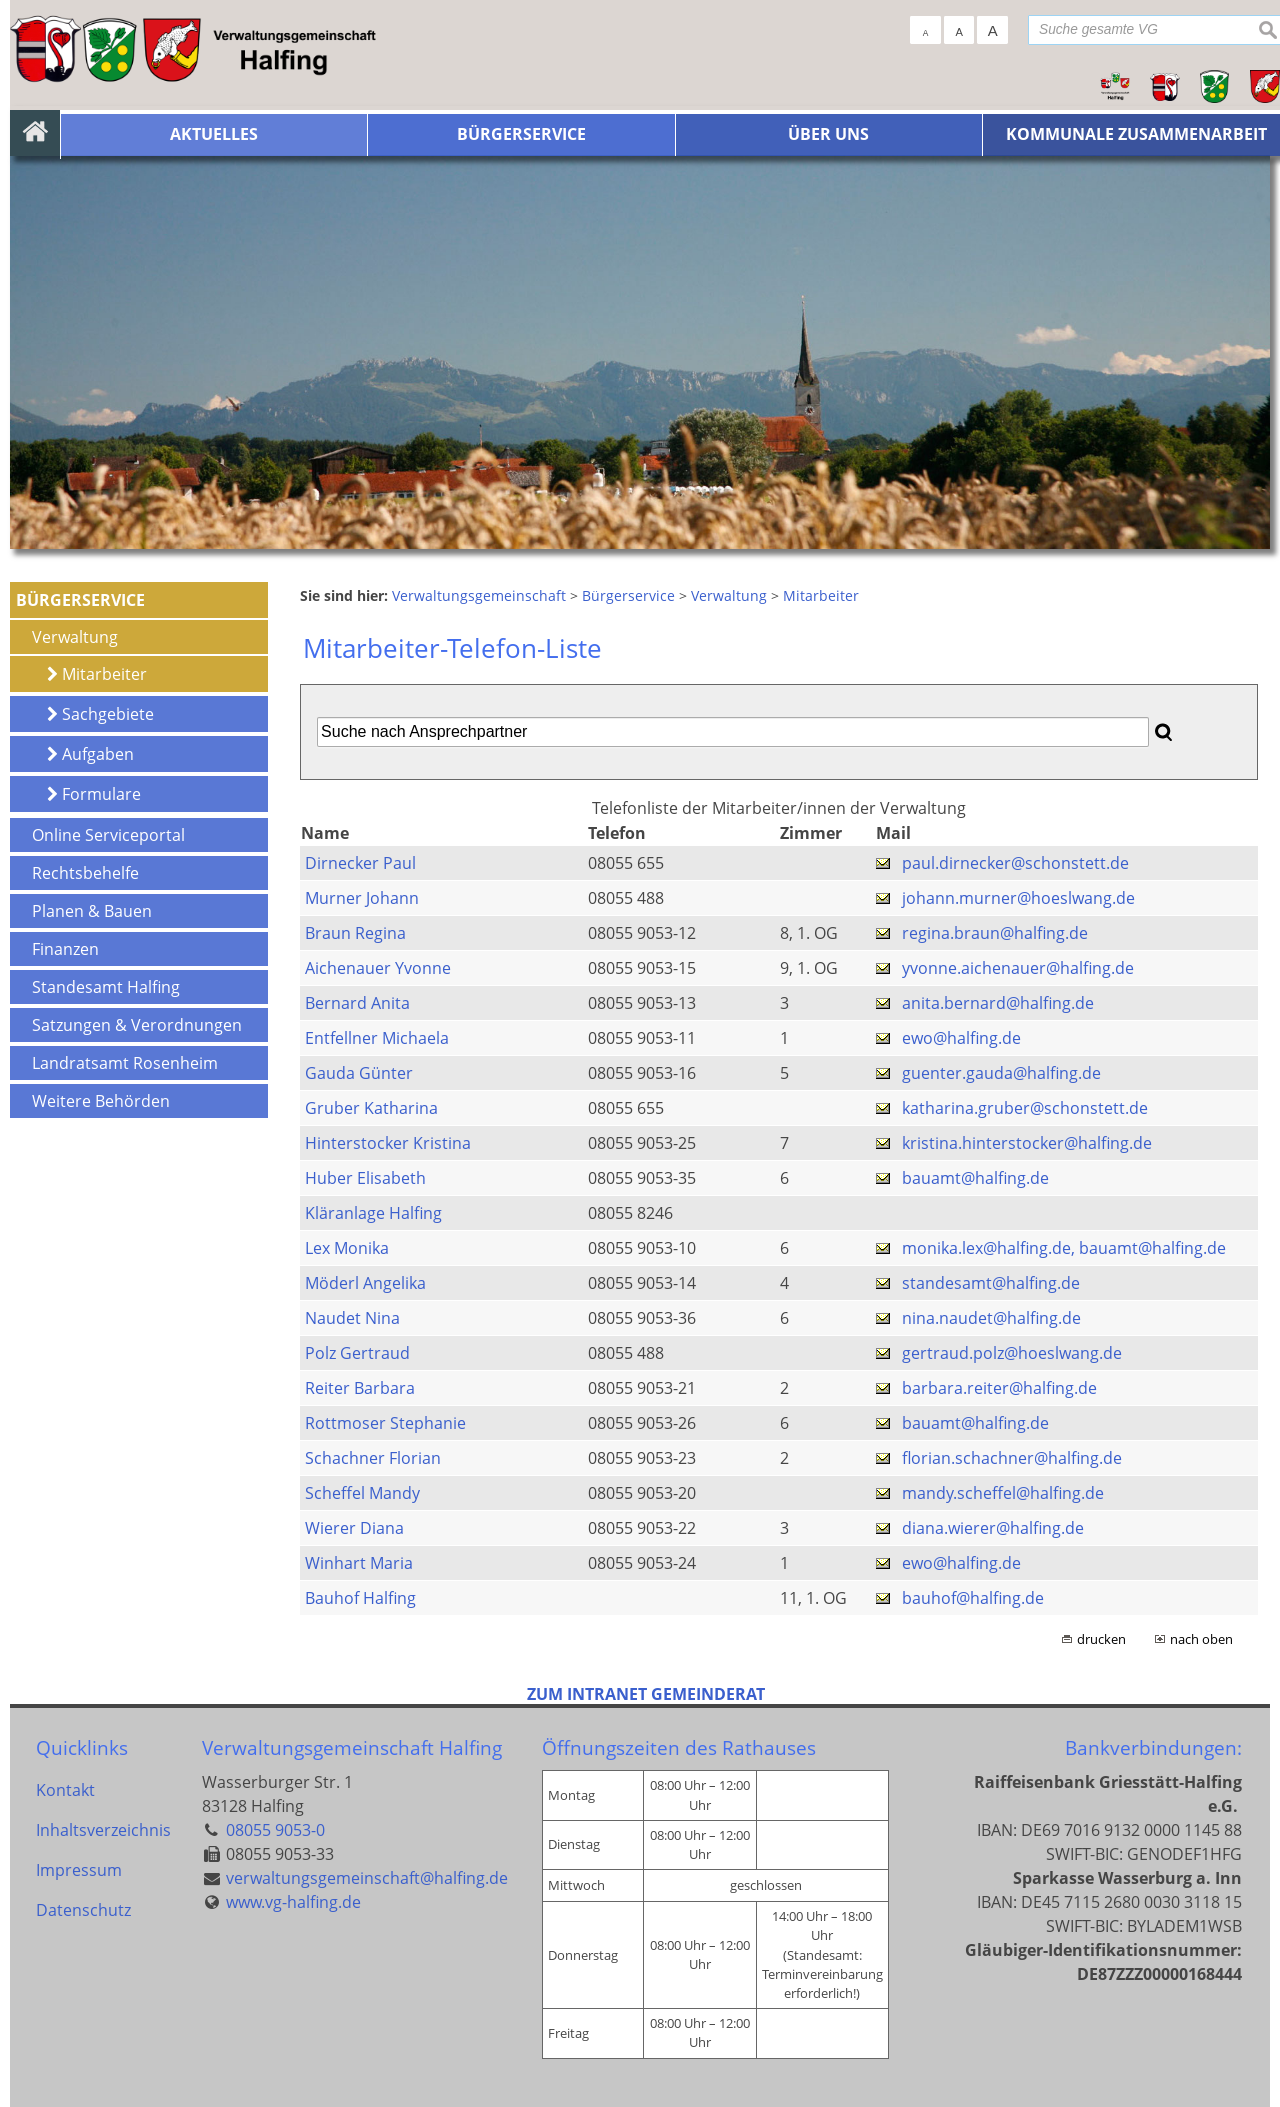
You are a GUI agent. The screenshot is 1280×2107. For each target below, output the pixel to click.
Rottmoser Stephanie (385, 1423)
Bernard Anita (357, 1003)
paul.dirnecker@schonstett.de (1015, 863)
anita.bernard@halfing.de (998, 1003)
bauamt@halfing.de (975, 1178)
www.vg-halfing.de (293, 1902)
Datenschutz (83, 1910)
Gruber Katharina (371, 1108)
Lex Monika (347, 1248)
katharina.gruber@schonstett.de (1025, 1108)
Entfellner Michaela (377, 1038)
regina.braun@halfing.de (995, 933)
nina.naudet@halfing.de (991, 1318)
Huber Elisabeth (365, 1178)
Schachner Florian (373, 1458)
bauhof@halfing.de (973, 1598)
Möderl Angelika (365, 1283)
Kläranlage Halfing (373, 1213)
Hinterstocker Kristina (388, 1143)
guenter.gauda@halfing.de (1001, 1073)
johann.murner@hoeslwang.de (1018, 898)
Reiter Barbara (360, 1388)
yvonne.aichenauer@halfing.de (1018, 968)
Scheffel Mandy (362, 1493)
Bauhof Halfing (360, 1598)
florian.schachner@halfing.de (1012, 1458)
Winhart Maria (359, 1563)
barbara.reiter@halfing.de (999, 1388)
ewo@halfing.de (961, 1038)
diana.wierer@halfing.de (993, 1528)
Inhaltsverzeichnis (102, 1830)
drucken (1101, 1639)
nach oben (1201, 1639)
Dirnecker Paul (360, 863)
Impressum (79, 1870)
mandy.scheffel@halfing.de (1003, 1493)
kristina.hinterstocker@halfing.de (1027, 1143)
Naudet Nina (352, 1318)
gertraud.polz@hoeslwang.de (1012, 1353)
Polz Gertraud (357, 1353)
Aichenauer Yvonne (378, 968)
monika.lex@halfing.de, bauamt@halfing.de (1064, 1248)
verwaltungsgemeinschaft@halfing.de (367, 1878)
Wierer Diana (354, 1528)
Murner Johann (362, 898)
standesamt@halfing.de (991, 1283)
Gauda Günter (359, 1073)
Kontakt (65, 1790)
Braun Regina (355, 933)
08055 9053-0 (275, 1830)
